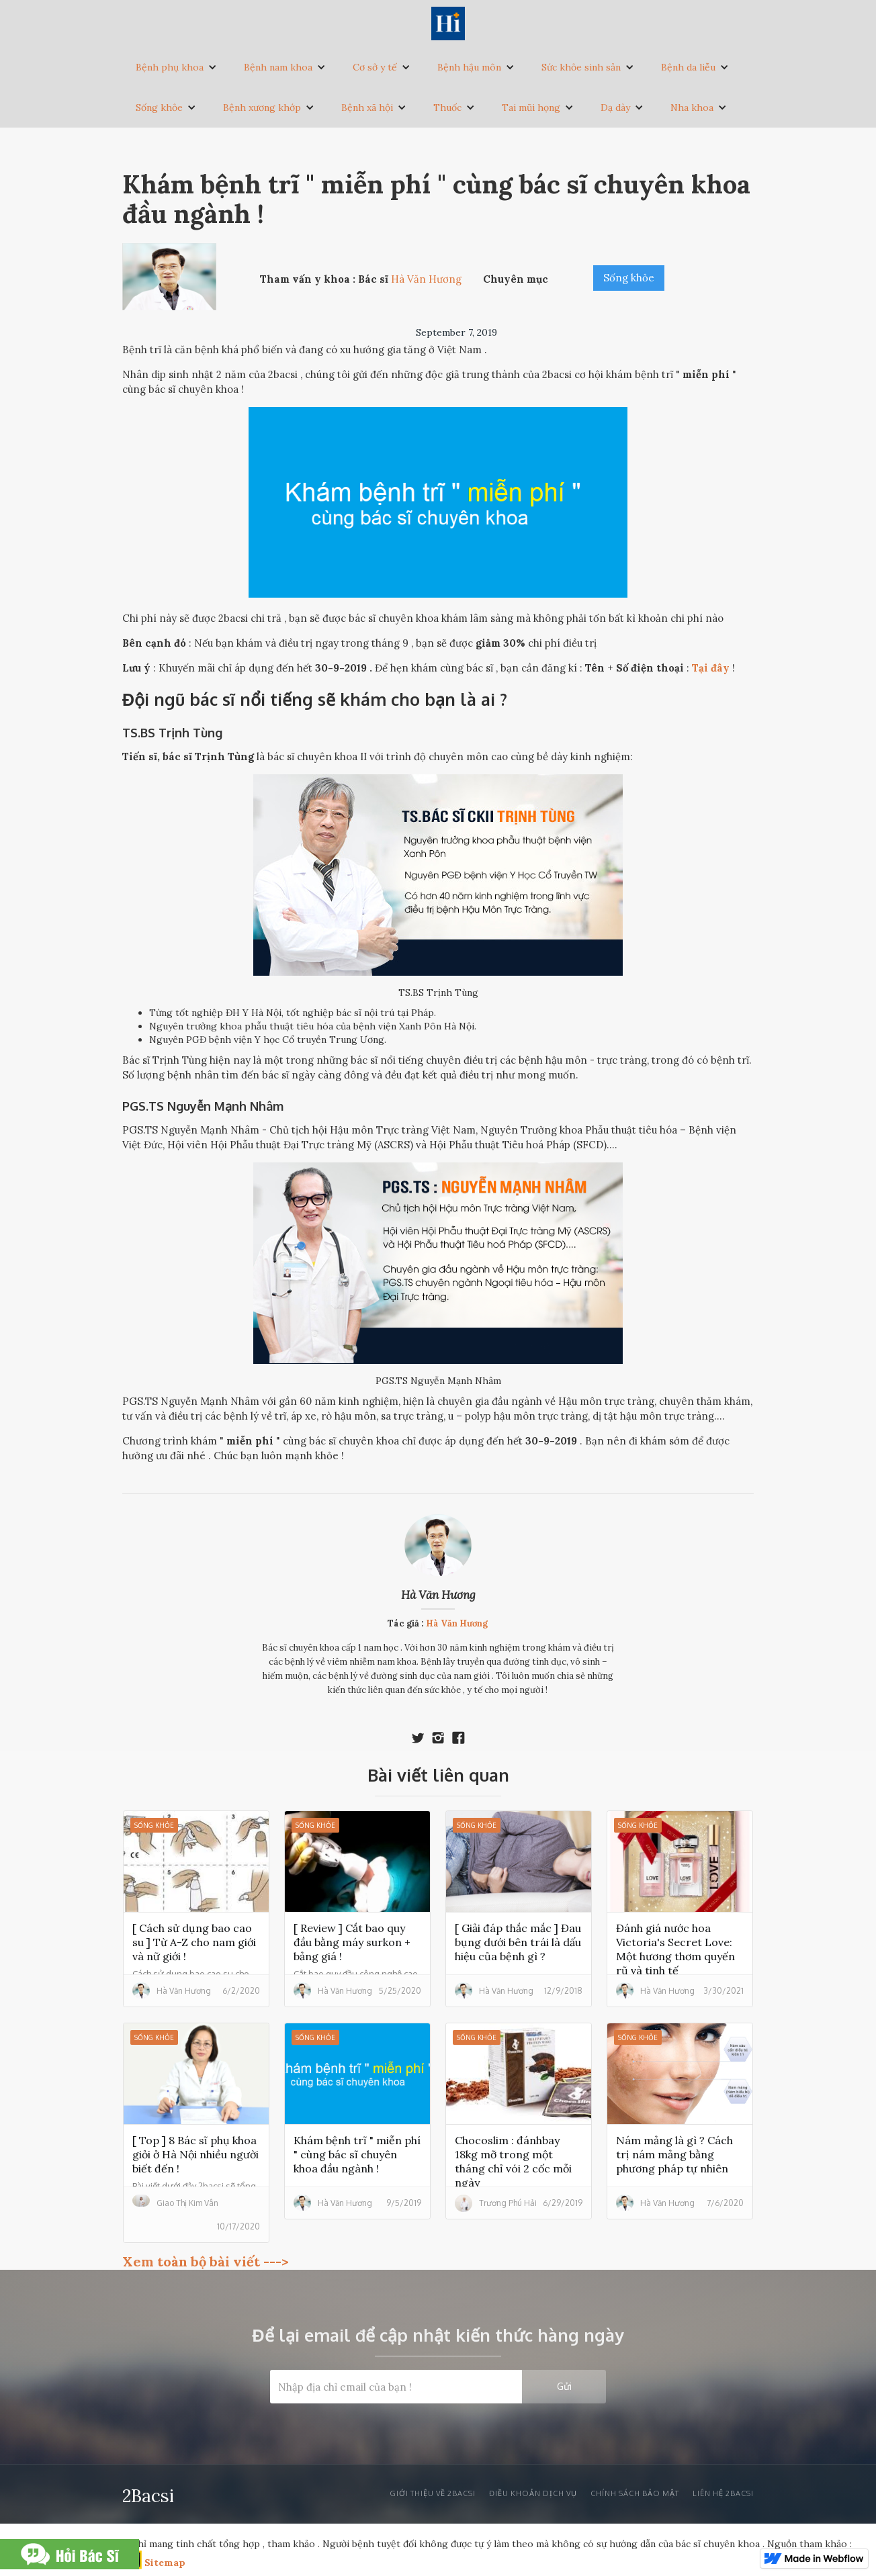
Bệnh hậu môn (469, 67)
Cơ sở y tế (375, 67)
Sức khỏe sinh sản (581, 67)
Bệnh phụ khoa (170, 67)
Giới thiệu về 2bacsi (433, 2493)
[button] (176, 67)
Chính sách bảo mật (634, 2493)
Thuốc (447, 107)
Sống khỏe (159, 107)
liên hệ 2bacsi (723, 2493)
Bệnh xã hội (367, 107)
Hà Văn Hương (438, 1595)
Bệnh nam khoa (278, 67)
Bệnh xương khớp (262, 107)
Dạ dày (615, 107)
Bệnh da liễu (688, 67)
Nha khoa (691, 107)
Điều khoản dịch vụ (533, 2493)
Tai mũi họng (531, 107)
